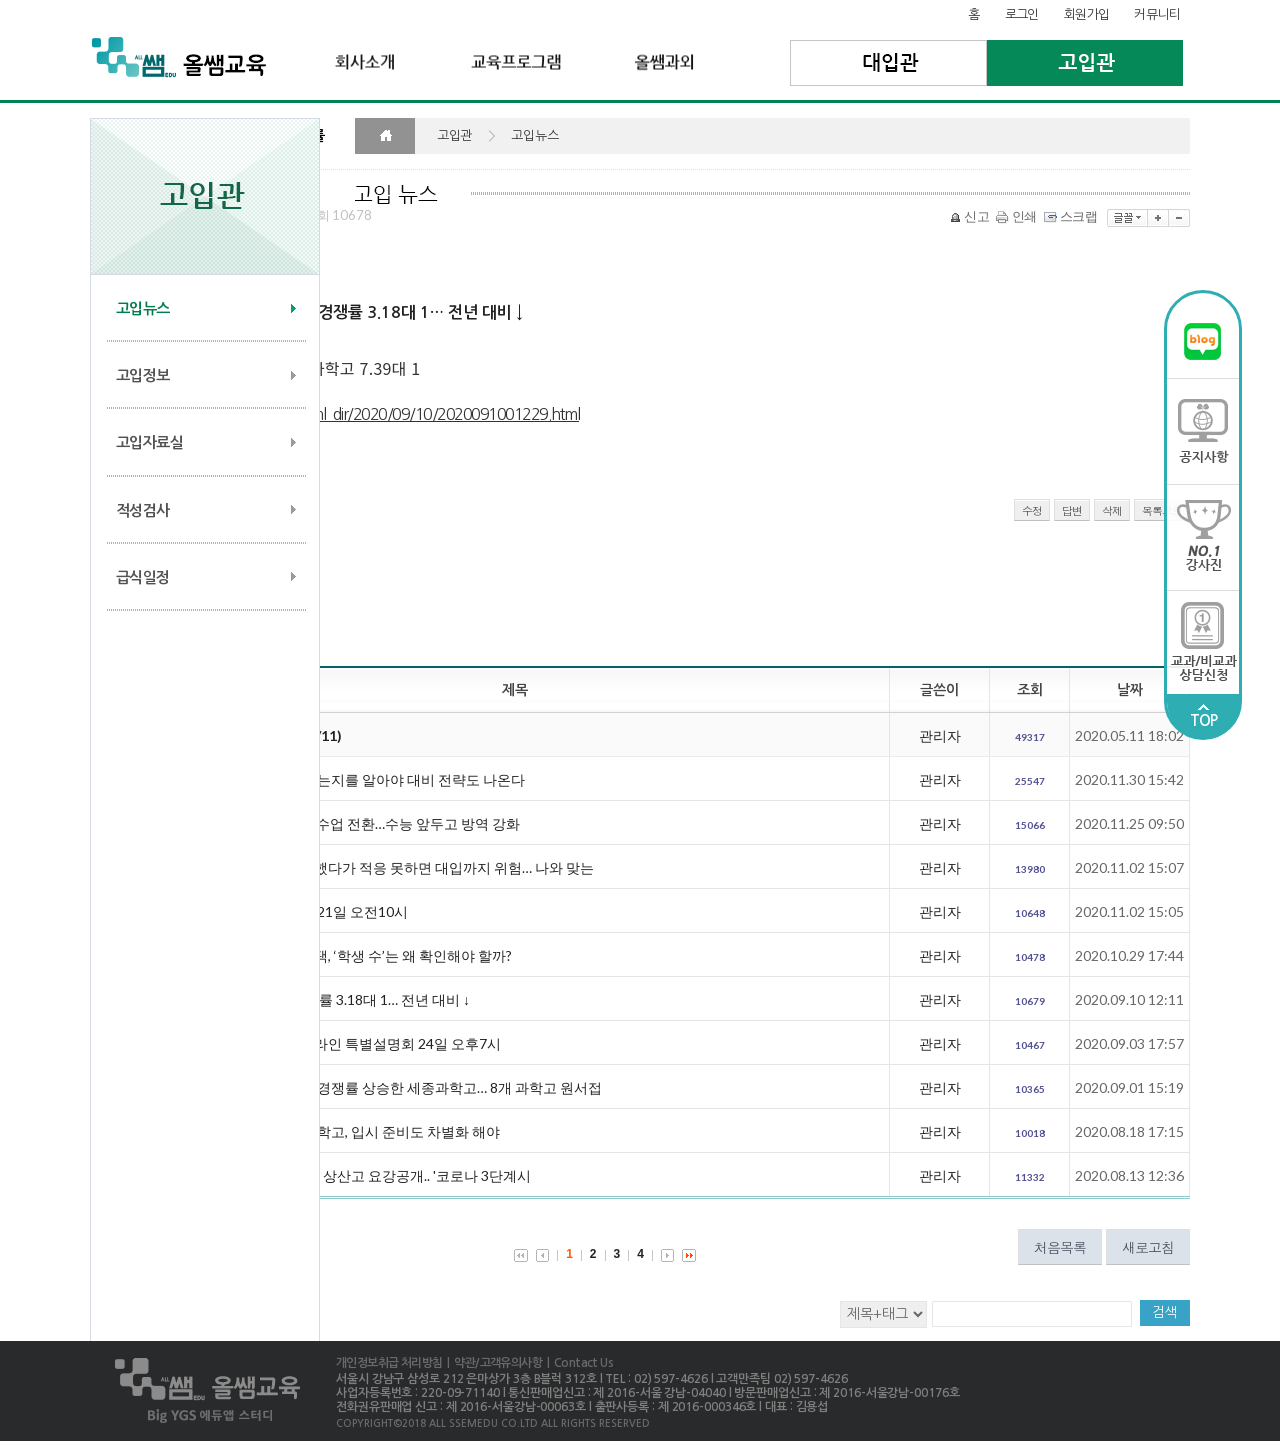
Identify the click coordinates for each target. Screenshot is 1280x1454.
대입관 (888, 63)
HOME (385, 136)
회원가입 (1087, 14)
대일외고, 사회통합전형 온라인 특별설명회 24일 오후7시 (326, 1043)
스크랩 (1072, 216)
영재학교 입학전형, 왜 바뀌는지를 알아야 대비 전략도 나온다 (338, 779)
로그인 (1022, 14)
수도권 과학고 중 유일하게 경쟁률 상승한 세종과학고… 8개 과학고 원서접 (376, 1087)
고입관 (1085, 63)
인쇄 (1018, 216)
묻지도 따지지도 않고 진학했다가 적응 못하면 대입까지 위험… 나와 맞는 (372, 867)
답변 (1072, 510)
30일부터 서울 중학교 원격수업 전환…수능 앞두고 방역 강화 (335, 823)
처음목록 (1060, 1247)
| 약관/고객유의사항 (492, 1363)
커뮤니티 (1157, 14)
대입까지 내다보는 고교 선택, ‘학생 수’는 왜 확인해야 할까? (331, 955)
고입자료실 (149, 442)
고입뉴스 (143, 308)
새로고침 (1148, 1247)
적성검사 (143, 510)
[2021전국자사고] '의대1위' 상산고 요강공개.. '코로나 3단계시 (341, 1175)
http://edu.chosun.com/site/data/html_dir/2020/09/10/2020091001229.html (334, 414)
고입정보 (143, 375)
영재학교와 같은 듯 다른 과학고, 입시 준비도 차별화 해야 (325, 1131)
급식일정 (143, 577)
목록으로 (1162, 510)
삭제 (1112, 510)
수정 (1032, 510)
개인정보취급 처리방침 (389, 1363)
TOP (1204, 716)
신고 (971, 216)
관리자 (940, 735)
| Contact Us (577, 1363)
